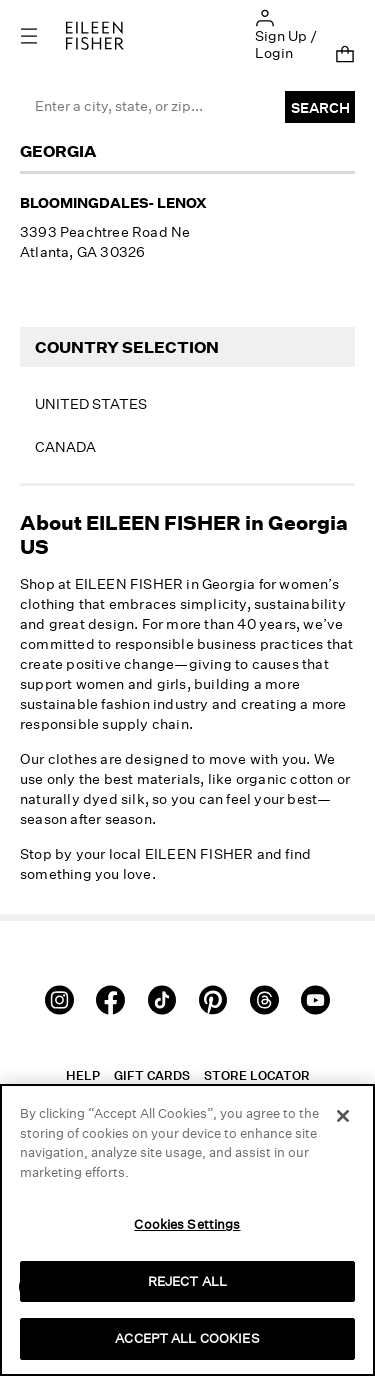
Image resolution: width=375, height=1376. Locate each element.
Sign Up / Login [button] (286, 44)
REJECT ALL (187, 1281)
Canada (65, 446)
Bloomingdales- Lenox (113, 202)
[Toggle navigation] (43, 35)
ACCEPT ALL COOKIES (187, 1338)
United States (91, 403)
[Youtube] (315, 998)
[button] (265, 16)
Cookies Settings (187, 1224)
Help (83, 1075)
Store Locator (257, 1075)
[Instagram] (59, 998)
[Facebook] (110, 998)
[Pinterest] (213, 998)
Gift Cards (152, 1075)
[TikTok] (162, 998)
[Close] (343, 1116)
